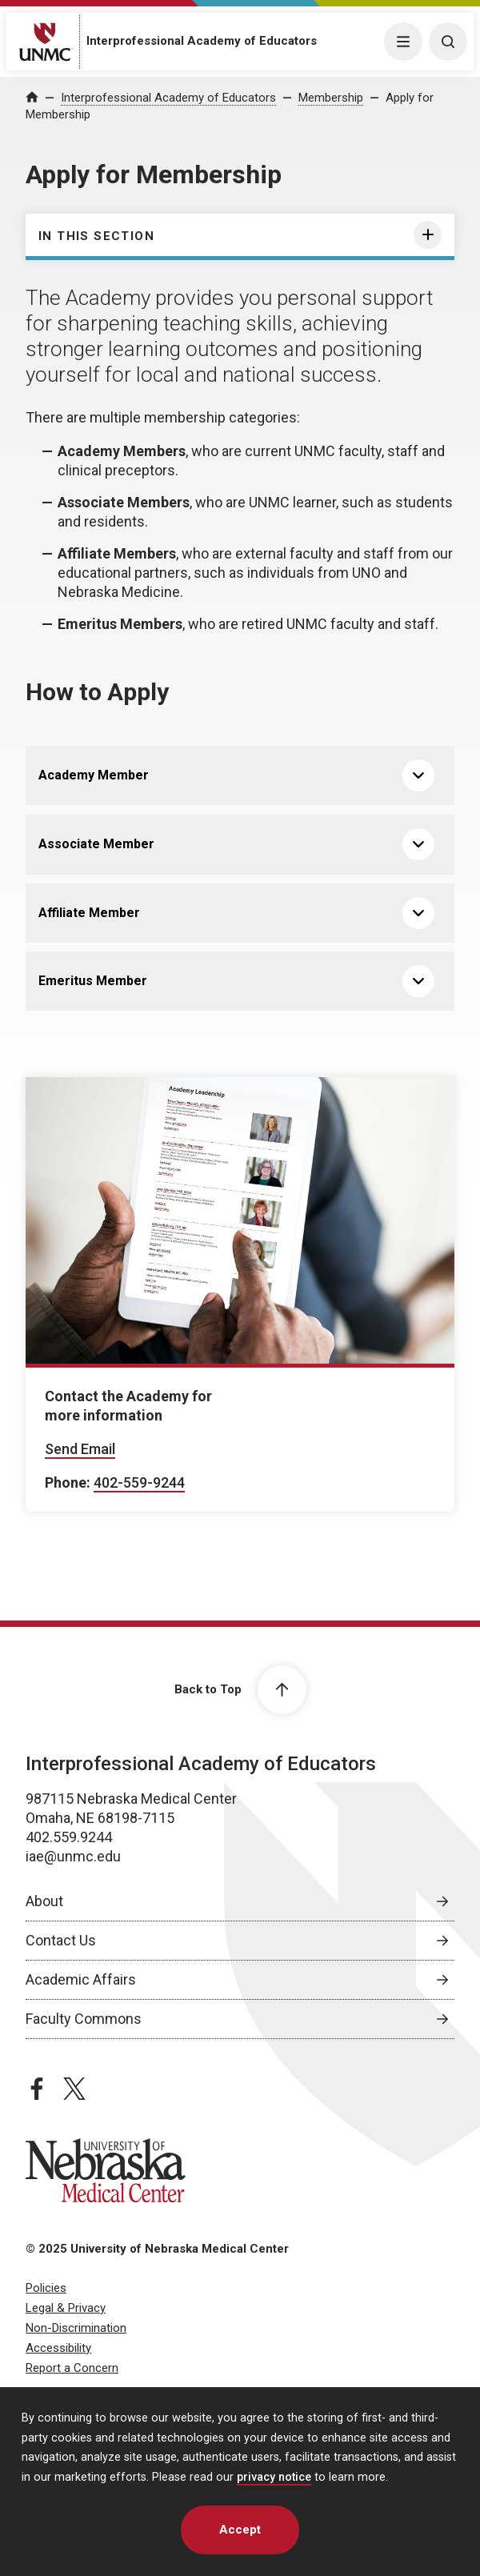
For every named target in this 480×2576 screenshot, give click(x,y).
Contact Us (61, 1940)
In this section (96, 236)
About (44, 1901)
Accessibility (58, 2348)
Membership (330, 97)
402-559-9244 (139, 1482)
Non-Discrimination (76, 2328)
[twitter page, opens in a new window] (74, 2088)
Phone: (67, 1482)
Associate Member (96, 843)
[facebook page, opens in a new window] (37, 2088)
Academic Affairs (81, 1979)
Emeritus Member (92, 980)
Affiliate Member (89, 912)
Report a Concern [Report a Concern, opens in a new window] (72, 2368)
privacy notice (274, 2477)
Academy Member (93, 775)
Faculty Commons (84, 2018)
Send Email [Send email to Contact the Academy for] (80, 1448)
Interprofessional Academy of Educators (201, 41)
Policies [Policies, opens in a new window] (46, 2288)
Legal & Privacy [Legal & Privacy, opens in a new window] (66, 2308)
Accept (240, 2529)
